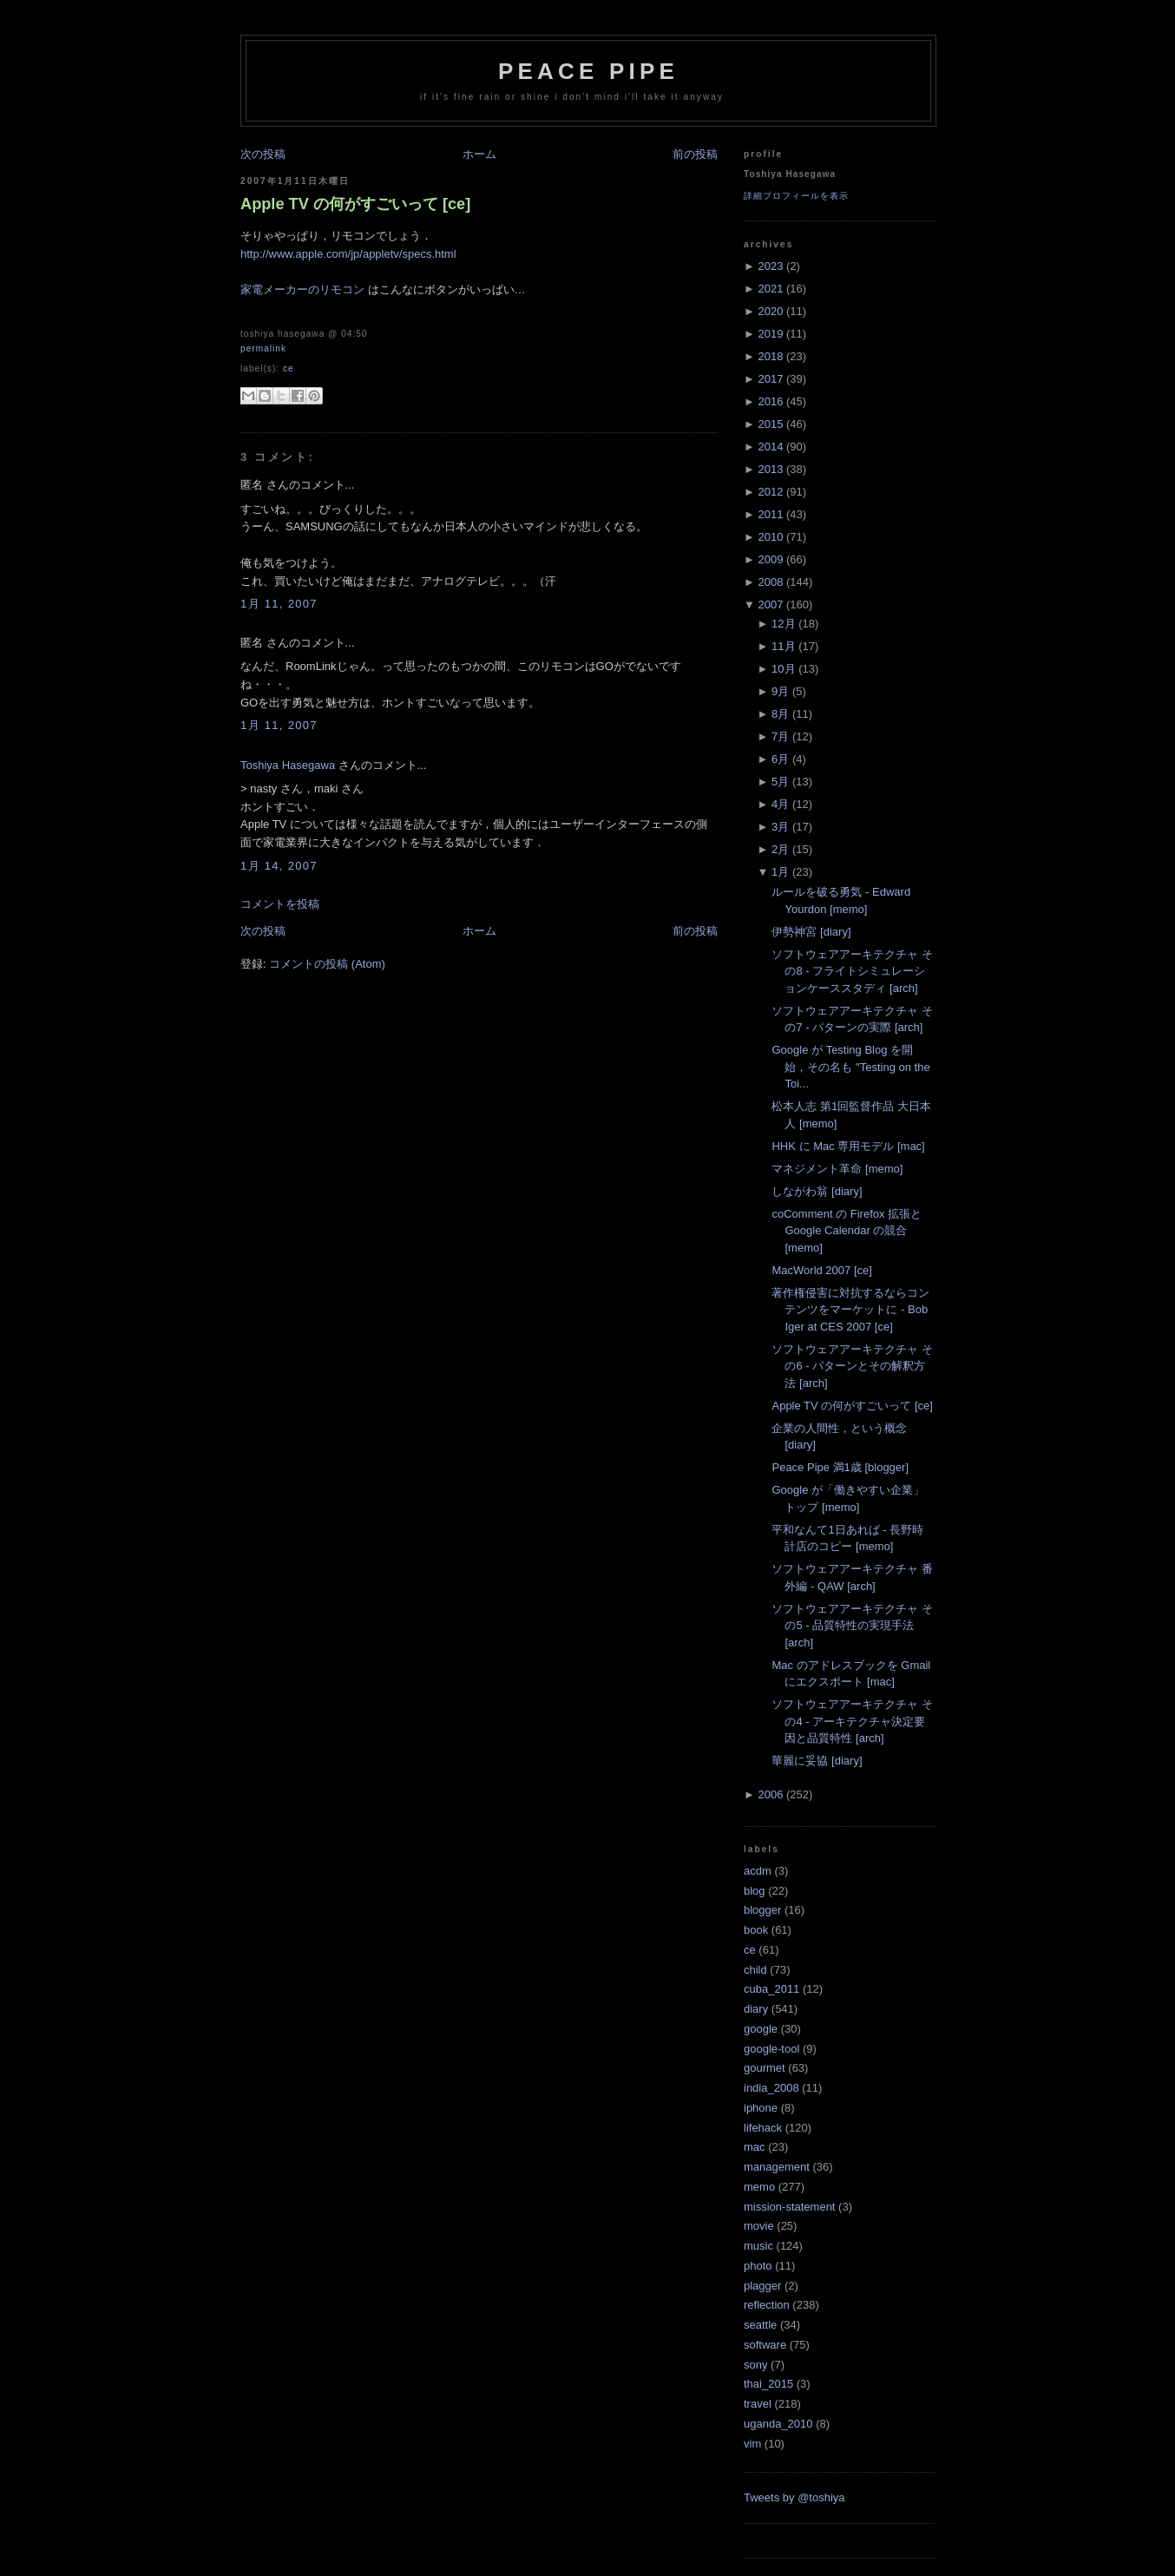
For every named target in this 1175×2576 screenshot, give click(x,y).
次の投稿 (263, 154)
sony (755, 2364)
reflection (767, 2304)
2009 (770, 559)
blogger (762, 1909)
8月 (780, 713)
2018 (770, 356)
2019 (770, 333)
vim (752, 2443)
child (755, 1969)
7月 (780, 736)
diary (756, 2008)
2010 (770, 536)
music (758, 2245)
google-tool (771, 2048)
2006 (770, 1794)
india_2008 (771, 2087)
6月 (780, 759)
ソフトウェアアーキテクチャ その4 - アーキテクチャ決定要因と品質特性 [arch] (852, 1721)
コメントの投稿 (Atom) (327, 963)
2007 (770, 604)
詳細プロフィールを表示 (796, 195)
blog (754, 1890)
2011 (770, 514)
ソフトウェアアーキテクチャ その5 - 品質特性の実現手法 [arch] (852, 1625)
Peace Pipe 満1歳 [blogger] (840, 1467)
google (761, 2028)
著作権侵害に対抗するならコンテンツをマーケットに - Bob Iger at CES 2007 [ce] (850, 1309)
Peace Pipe (588, 71)
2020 (770, 311)
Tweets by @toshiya (794, 2497)
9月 (780, 691)
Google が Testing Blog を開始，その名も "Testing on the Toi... (850, 1066)
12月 (783, 623)
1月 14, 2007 (279, 865)
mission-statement (789, 2206)
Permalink (263, 348)
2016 (770, 401)
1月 (780, 871)
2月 (780, 849)
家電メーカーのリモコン (302, 289)
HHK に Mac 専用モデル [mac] (847, 1146)
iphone (761, 2107)
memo (759, 2186)
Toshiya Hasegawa (287, 765)
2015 (770, 423)
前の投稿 (695, 154)
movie (759, 2225)
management (777, 2166)
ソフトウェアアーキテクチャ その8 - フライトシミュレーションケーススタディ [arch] (852, 971)
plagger (762, 2285)
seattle (760, 2324)
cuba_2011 (771, 1988)
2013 (770, 469)
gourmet (764, 2067)
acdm (757, 1870)
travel (757, 2403)
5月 (780, 781)
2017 (770, 378)
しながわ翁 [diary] (816, 1191)
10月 (783, 668)
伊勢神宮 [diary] (810, 931)
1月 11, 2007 (279, 603)
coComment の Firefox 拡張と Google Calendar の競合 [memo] (846, 1230)
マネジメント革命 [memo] (837, 1168)
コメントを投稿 (279, 903)
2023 (770, 266)
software (765, 2344)
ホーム (479, 154)
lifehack (763, 2127)
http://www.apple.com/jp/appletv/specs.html (348, 253)
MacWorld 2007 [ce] (821, 1270)
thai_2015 (768, 2383)
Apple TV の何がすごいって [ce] (355, 204)
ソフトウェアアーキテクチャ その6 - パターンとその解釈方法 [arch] (852, 1366)
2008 (770, 581)
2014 (770, 446)
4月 (780, 804)
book (756, 1929)
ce (288, 368)
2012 (770, 491)
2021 (770, 288)
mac (754, 2146)
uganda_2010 (778, 2423)
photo (758, 2265)
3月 (780, 826)
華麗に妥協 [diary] (816, 1760)
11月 (783, 646)
